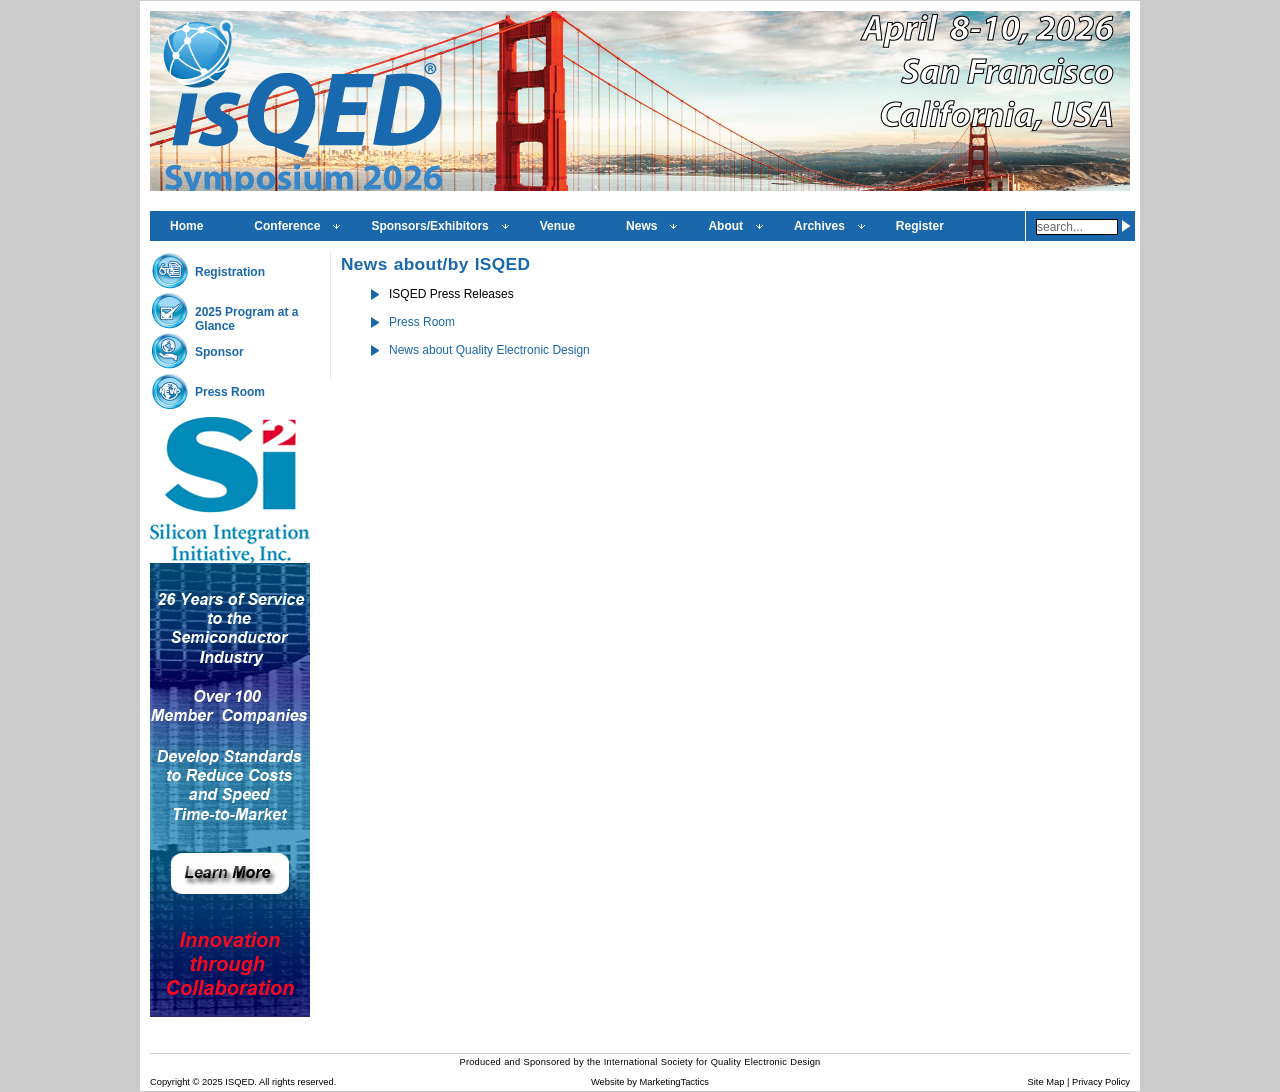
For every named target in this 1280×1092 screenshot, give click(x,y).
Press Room (230, 392)
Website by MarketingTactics (650, 1082)
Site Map (1046, 1082)
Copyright (170, 1082)
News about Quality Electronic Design (489, 350)
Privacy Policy (1101, 1082)
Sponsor (219, 352)
